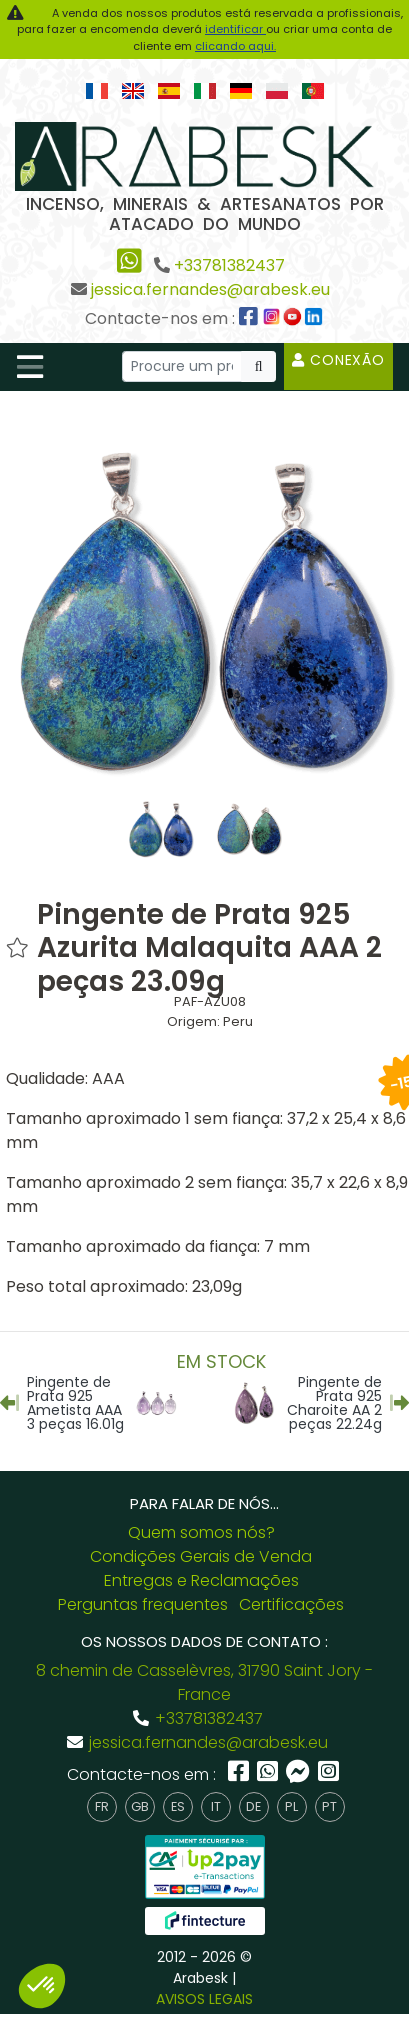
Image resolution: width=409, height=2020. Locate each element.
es (178, 1806)
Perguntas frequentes (143, 1604)
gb (140, 1806)
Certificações (291, 1604)
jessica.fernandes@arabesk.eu (210, 289)
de (253, 1806)
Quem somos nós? (201, 1532)
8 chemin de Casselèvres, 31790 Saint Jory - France (204, 1682)
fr (102, 1806)
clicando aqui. (235, 46)
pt (329, 1806)
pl (291, 1806)
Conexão (338, 360)
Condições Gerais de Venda (201, 1556)
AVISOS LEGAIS (204, 1999)
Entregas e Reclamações (201, 1580)
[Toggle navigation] (30, 367)
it (216, 1806)
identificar (235, 29)
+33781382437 (229, 265)
